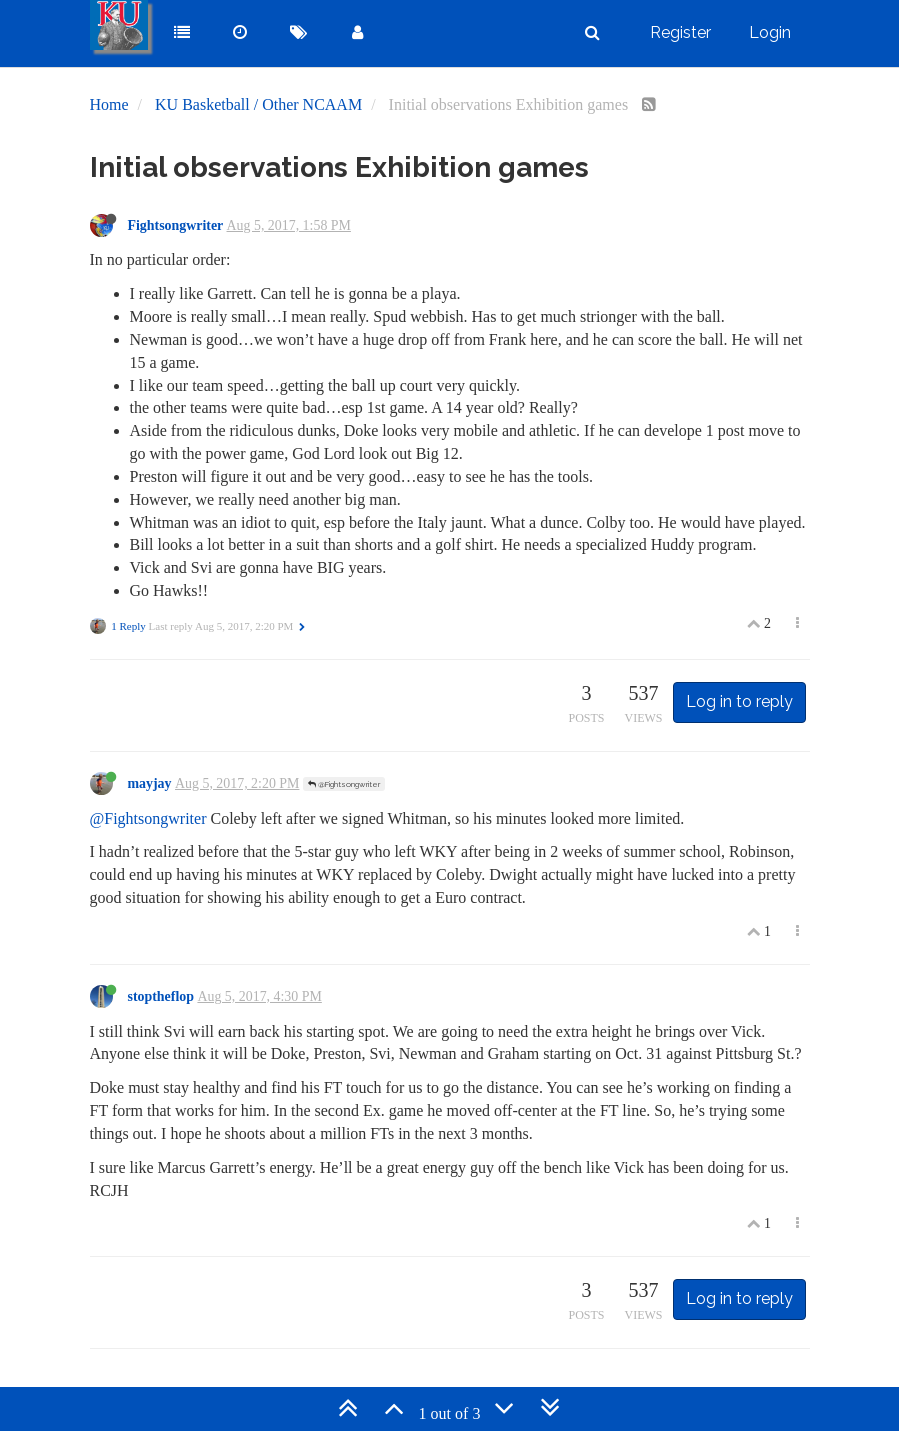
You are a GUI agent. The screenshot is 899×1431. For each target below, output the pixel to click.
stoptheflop (161, 996)
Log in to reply (739, 701)
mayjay (150, 783)
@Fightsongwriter (344, 784)
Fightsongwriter (176, 225)
